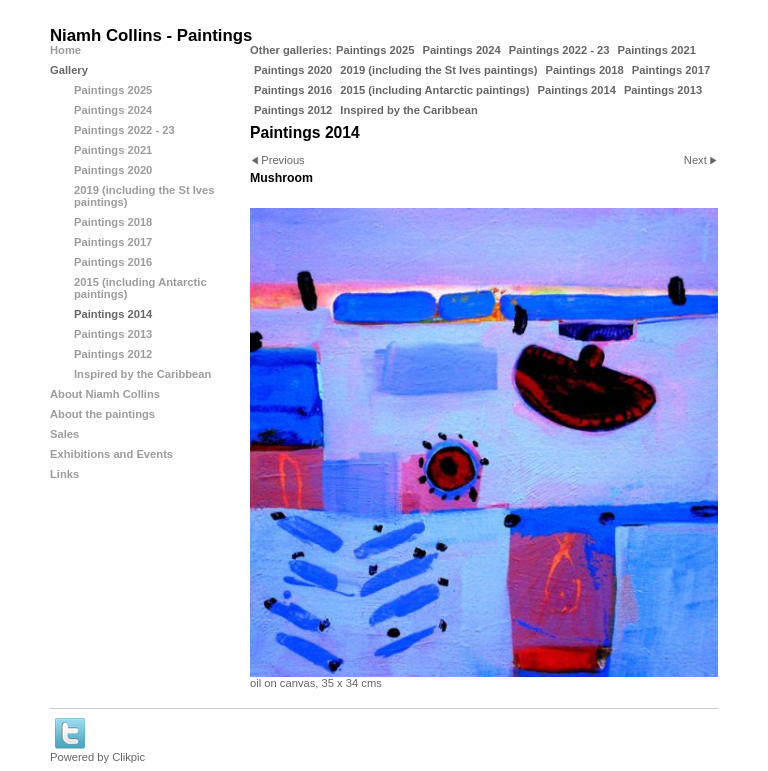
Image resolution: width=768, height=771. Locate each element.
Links (64, 474)
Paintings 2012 (293, 110)
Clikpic (128, 757)
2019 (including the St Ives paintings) (438, 70)
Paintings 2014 (577, 90)
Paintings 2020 (293, 70)
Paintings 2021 (657, 50)
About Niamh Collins (105, 394)
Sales (64, 434)
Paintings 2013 (663, 90)
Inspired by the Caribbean (408, 110)
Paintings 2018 (584, 70)
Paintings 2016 (293, 90)
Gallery (69, 70)
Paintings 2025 (375, 50)
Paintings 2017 (671, 70)
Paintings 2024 (461, 50)
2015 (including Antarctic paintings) (434, 90)
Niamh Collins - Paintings (151, 35)
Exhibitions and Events (111, 454)
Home (65, 50)
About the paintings (102, 414)
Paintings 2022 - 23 (559, 50)
